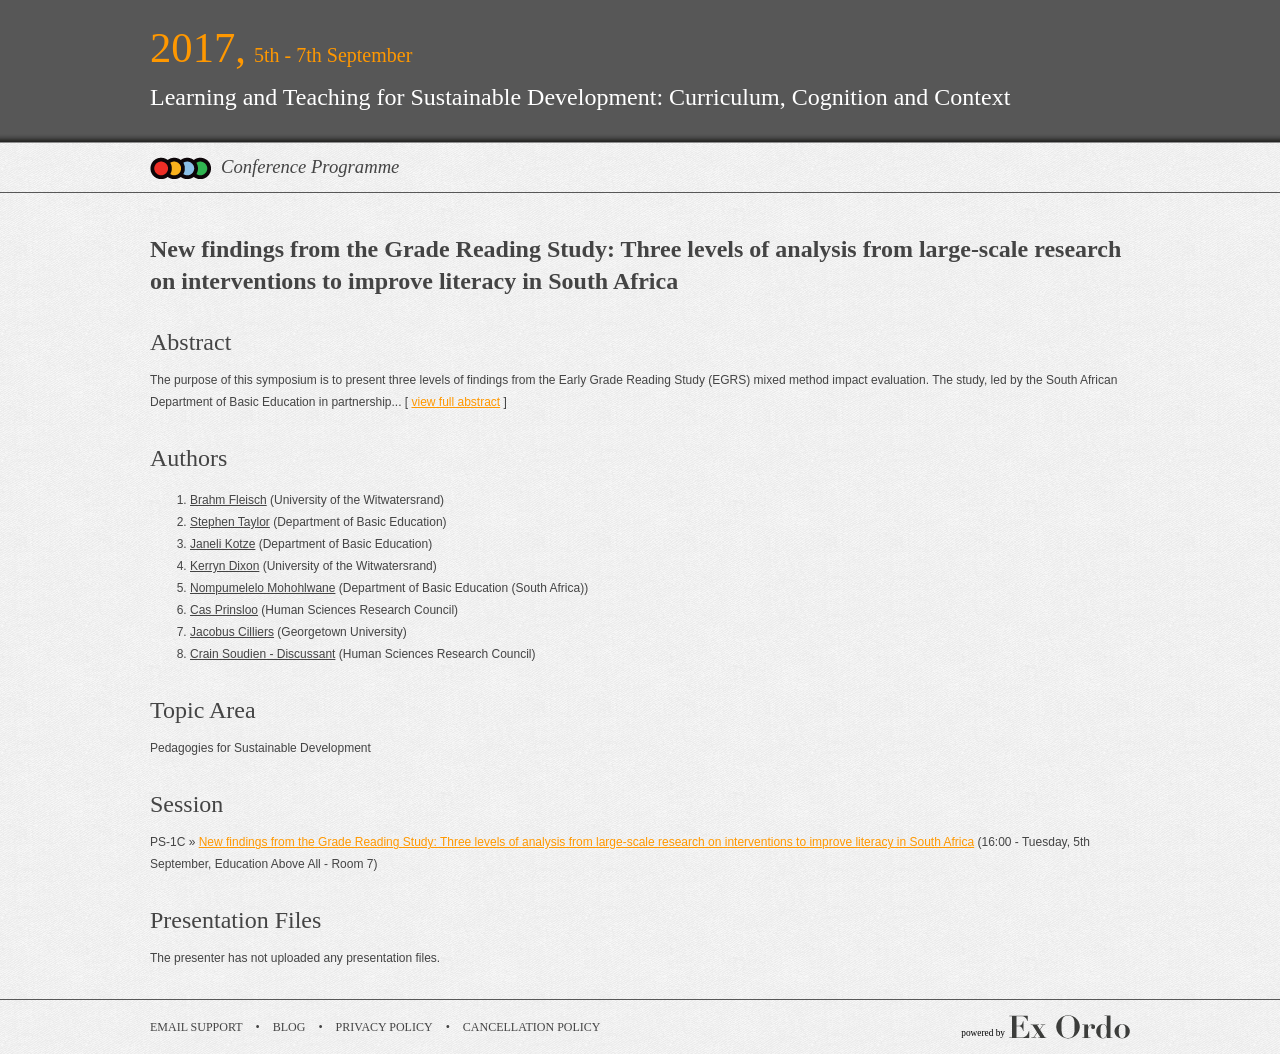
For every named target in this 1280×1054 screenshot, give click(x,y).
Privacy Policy (384, 1027)
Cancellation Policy (532, 1027)
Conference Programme (310, 166)
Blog (289, 1027)
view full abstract (455, 402)
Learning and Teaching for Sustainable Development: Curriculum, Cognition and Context (580, 97)
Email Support (196, 1027)
